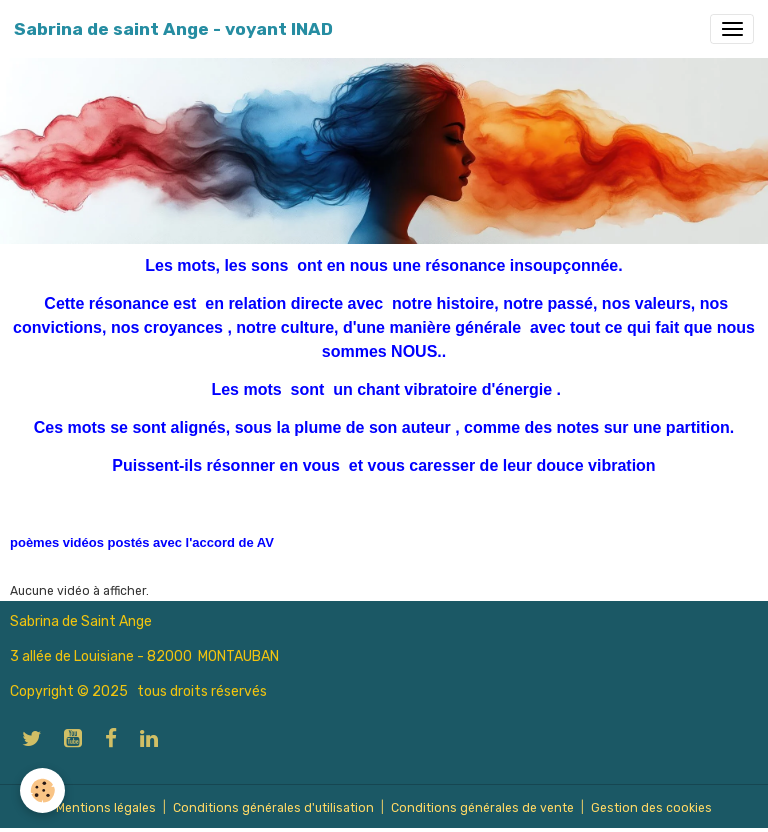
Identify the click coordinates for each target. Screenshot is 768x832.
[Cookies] (42, 790)
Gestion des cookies (651, 808)
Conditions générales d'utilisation (273, 808)
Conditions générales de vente (482, 808)
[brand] (173, 29)
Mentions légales (106, 808)
